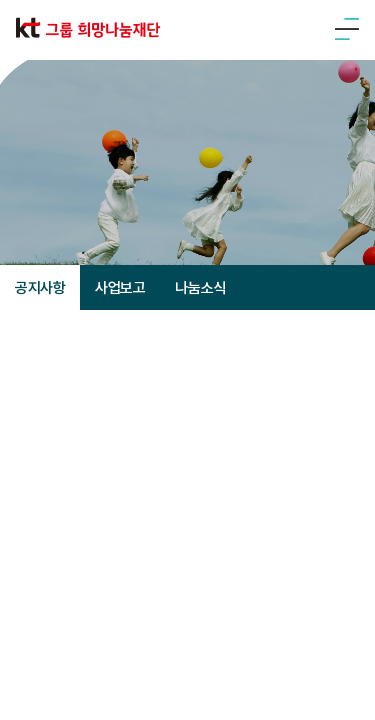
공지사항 (40, 288)
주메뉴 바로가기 (0, 0)
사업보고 (120, 288)
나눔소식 (200, 288)
